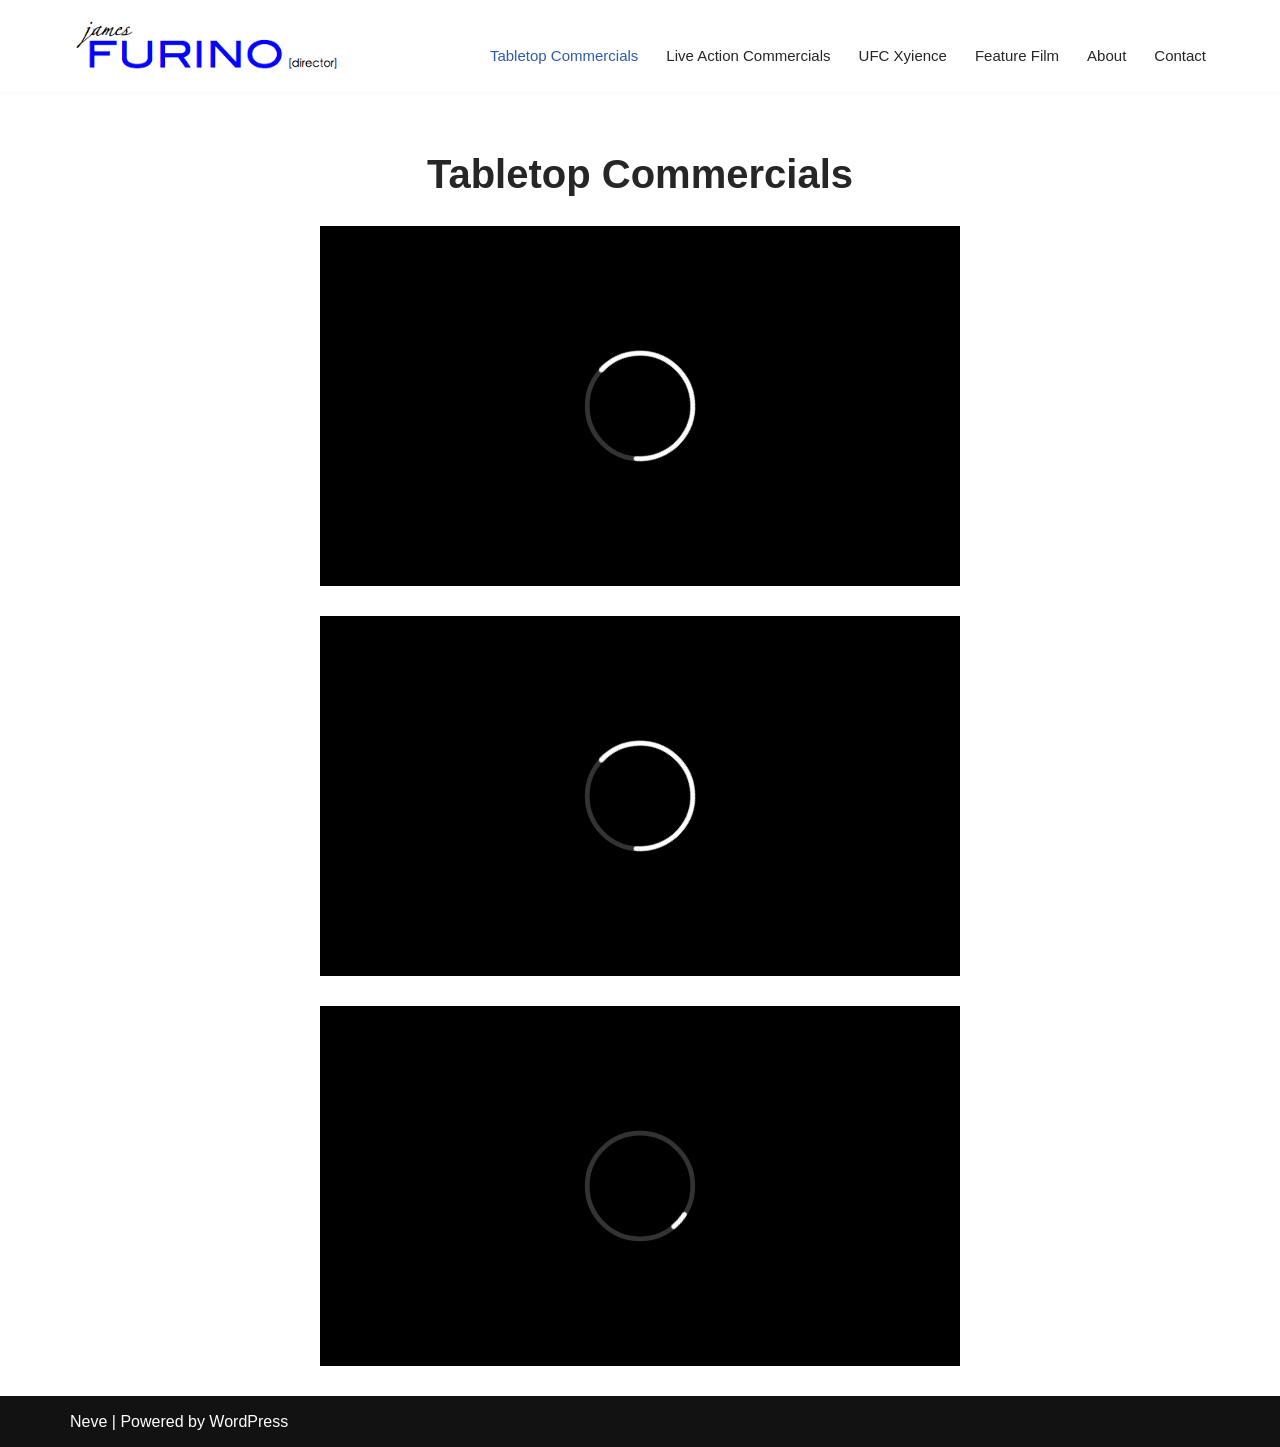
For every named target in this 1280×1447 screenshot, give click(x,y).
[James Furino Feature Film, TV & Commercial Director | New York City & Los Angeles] (207, 46)
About (1106, 55)
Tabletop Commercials (564, 55)
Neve (88, 1421)
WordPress (248, 1421)
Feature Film (1017, 55)
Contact (1180, 55)
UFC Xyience (903, 55)
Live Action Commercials (748, 55)
